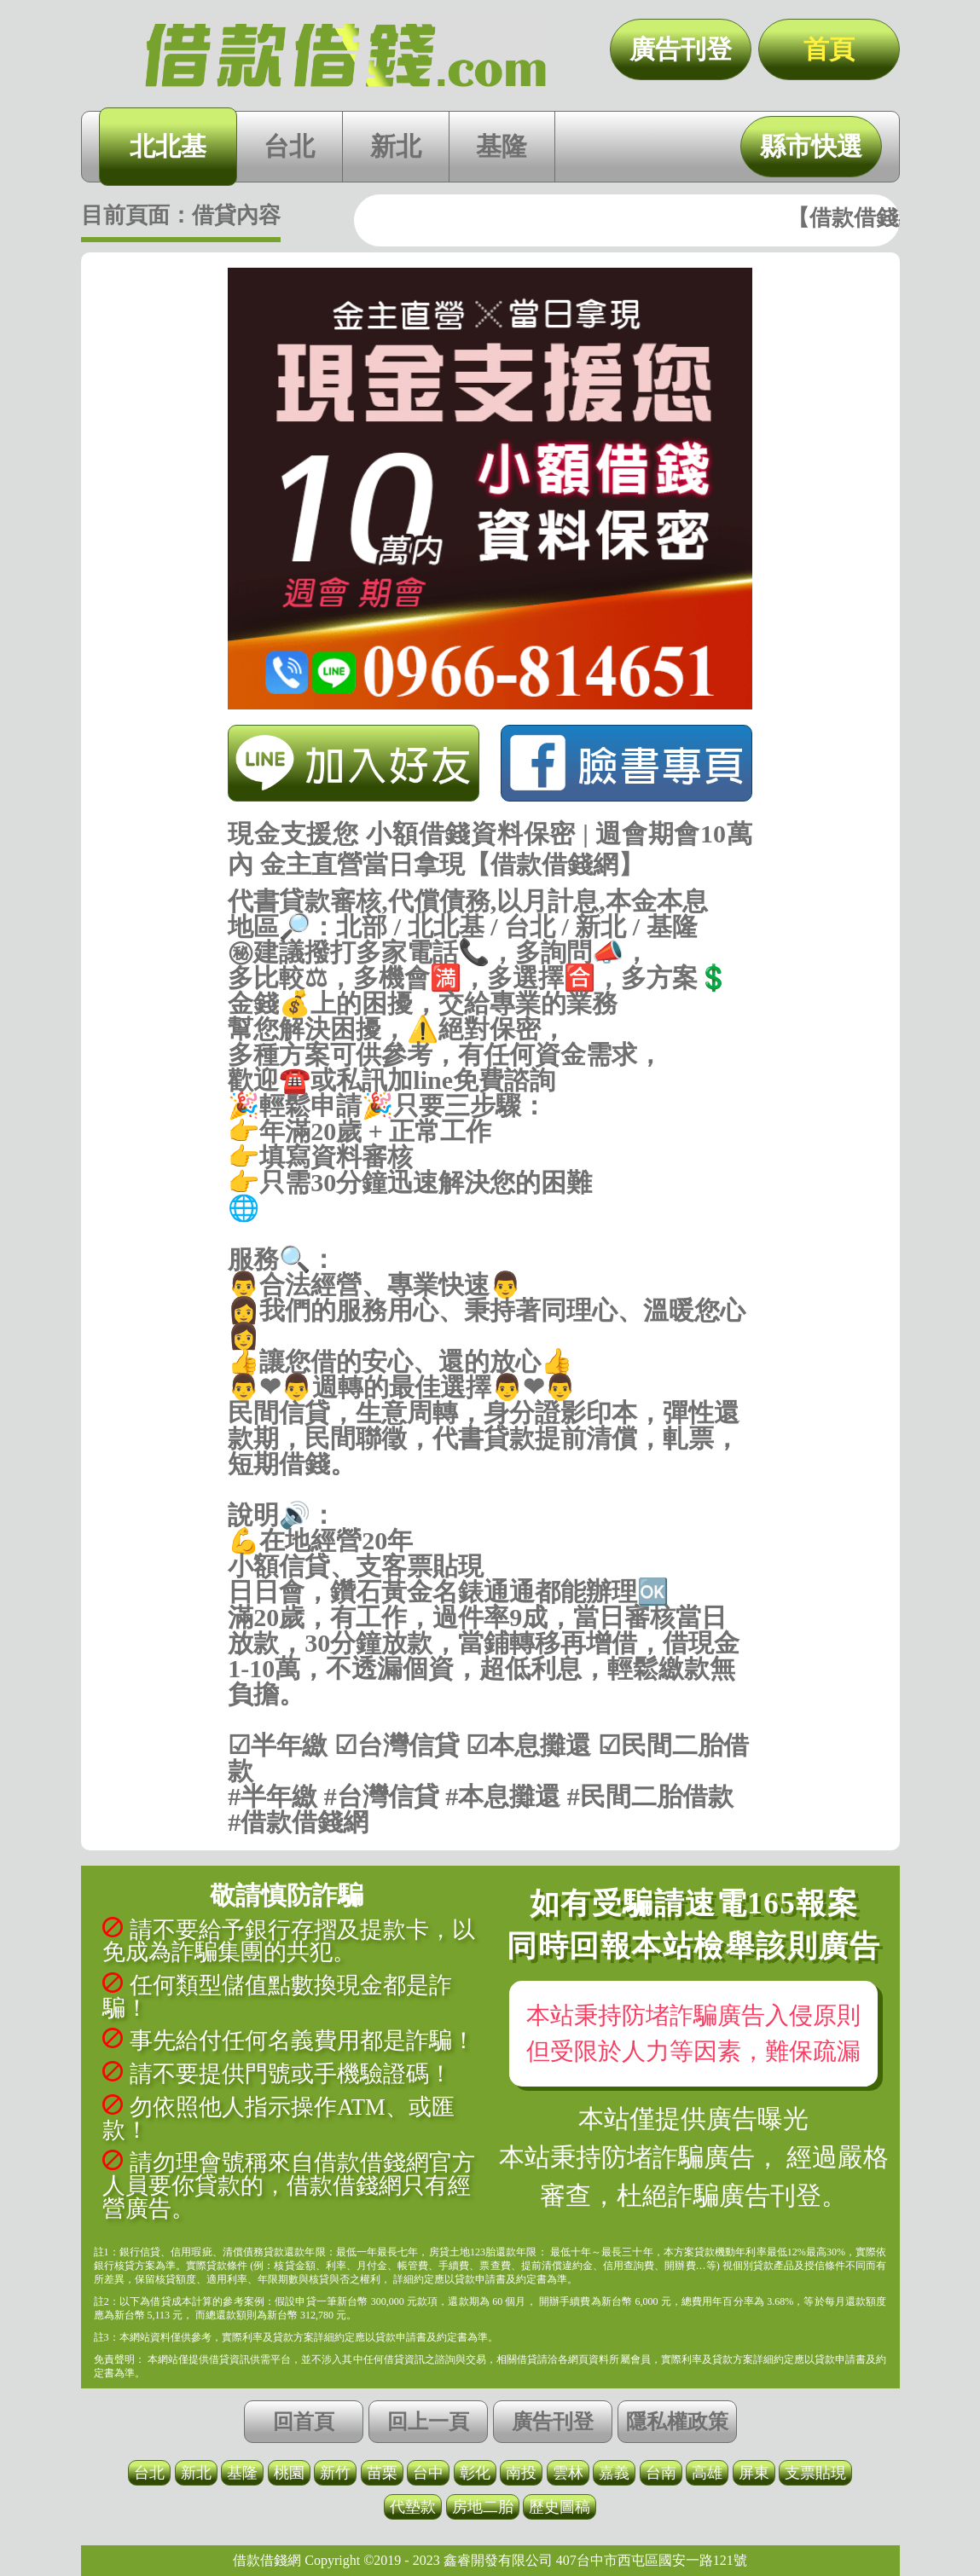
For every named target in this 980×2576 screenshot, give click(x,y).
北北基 (168, 146)
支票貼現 (815, 2472)
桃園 (289, 2472)
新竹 (335, 2472)
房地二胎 (482, 2506)
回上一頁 (428, 2422)
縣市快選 (811, 146)
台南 (661, 2472)
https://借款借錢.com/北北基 (490, 1234)
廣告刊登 (680, 49)
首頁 (829, 49)
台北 (289, 146)
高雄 (707, 2472)
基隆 (501, 146)
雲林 (568, 2472)
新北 (395, 146)
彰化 (475, 2472)
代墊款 (413, 2506)
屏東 (754, 2472)
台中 (428, 2472)
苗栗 (382, 2472)
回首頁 (303, 2422)
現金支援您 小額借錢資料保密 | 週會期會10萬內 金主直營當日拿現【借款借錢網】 (345, 55)
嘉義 (614, 2472)
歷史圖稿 (559, 2506)
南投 (521, 2472)
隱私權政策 (677, 2422)
